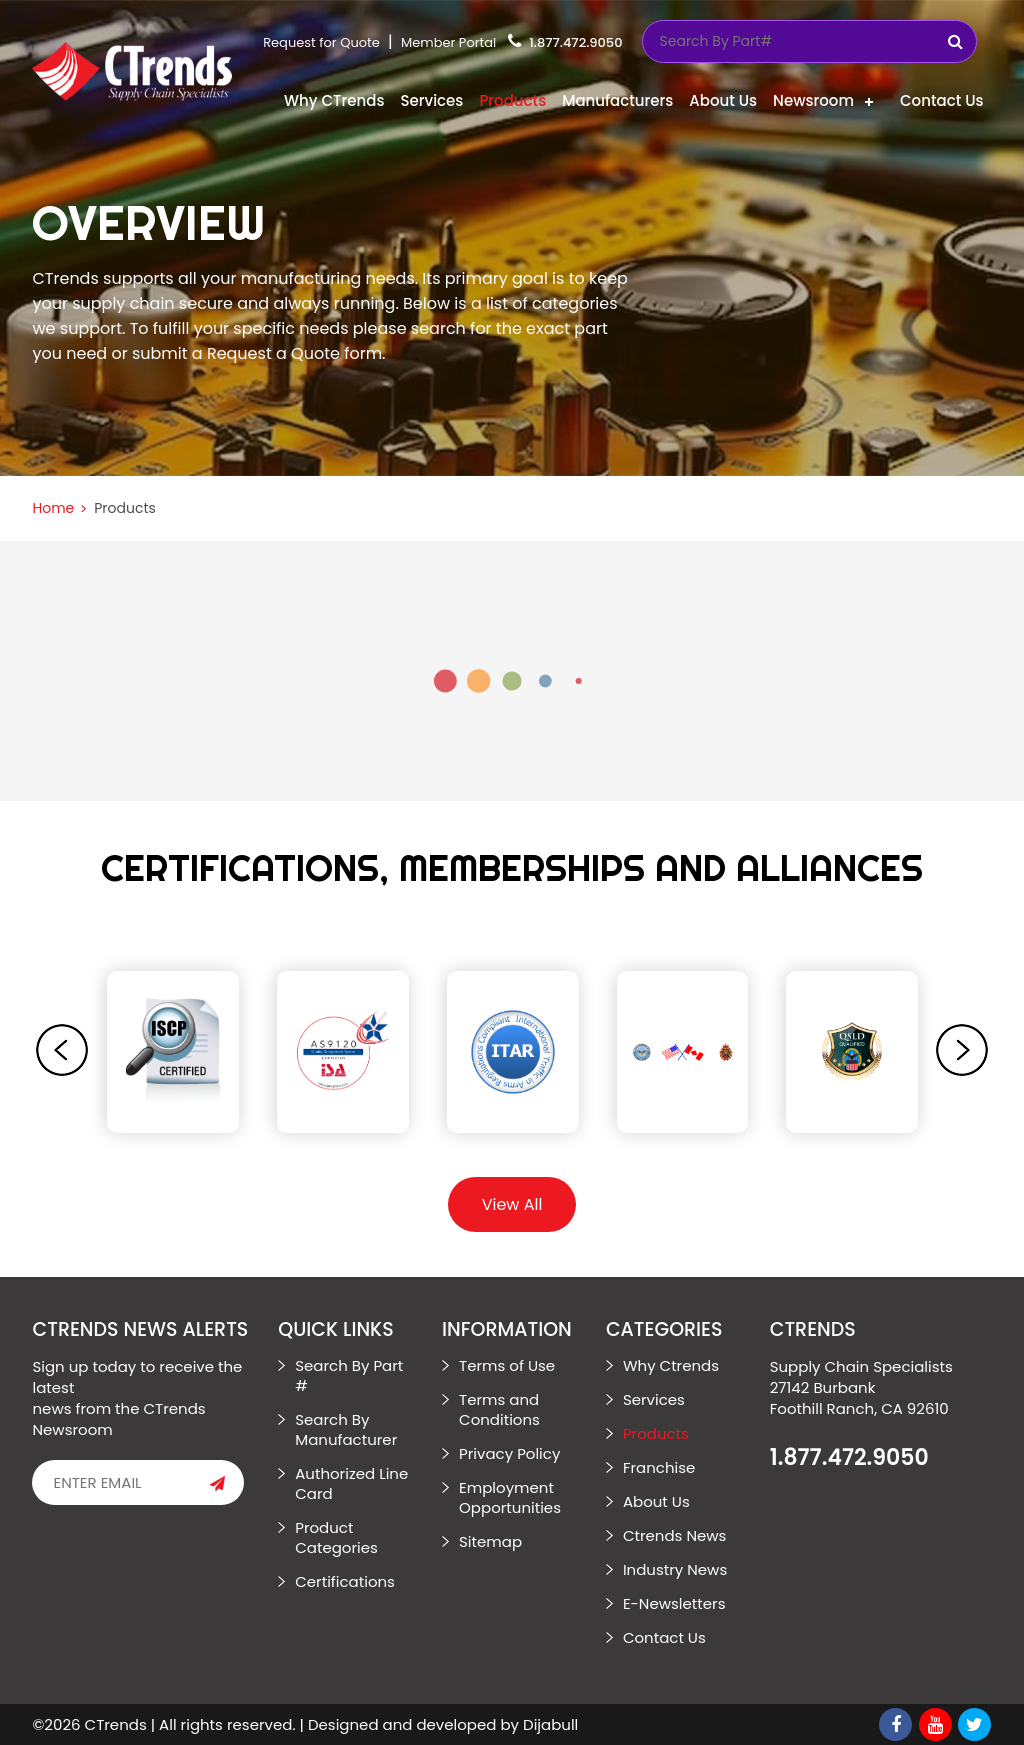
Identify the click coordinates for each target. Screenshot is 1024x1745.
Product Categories (336, 1537)
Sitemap (490, 1541)
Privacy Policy (509, 1453)
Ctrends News (675, 1535)
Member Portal (448, 42)
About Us (723, 100)
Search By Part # (349, 1375)
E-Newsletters (674, 1603)
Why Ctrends (671, 1365)
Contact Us (942, 100)
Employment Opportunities (510, 1497)
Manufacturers (617, 100)
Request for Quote (321, 42)
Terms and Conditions (499, 1409)
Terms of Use (507, 1365)
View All (512, 1204)
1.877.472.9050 (575, 42)
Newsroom (813, 100)
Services (431, 100)
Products (512, 100)
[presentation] (62, 1050)
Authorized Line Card (351, 1483)
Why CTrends (334, 100)
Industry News (675, 1569)
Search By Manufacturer (346, 1429)
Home (53, 508)
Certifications (345, 1581)
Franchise (659, 1467)
